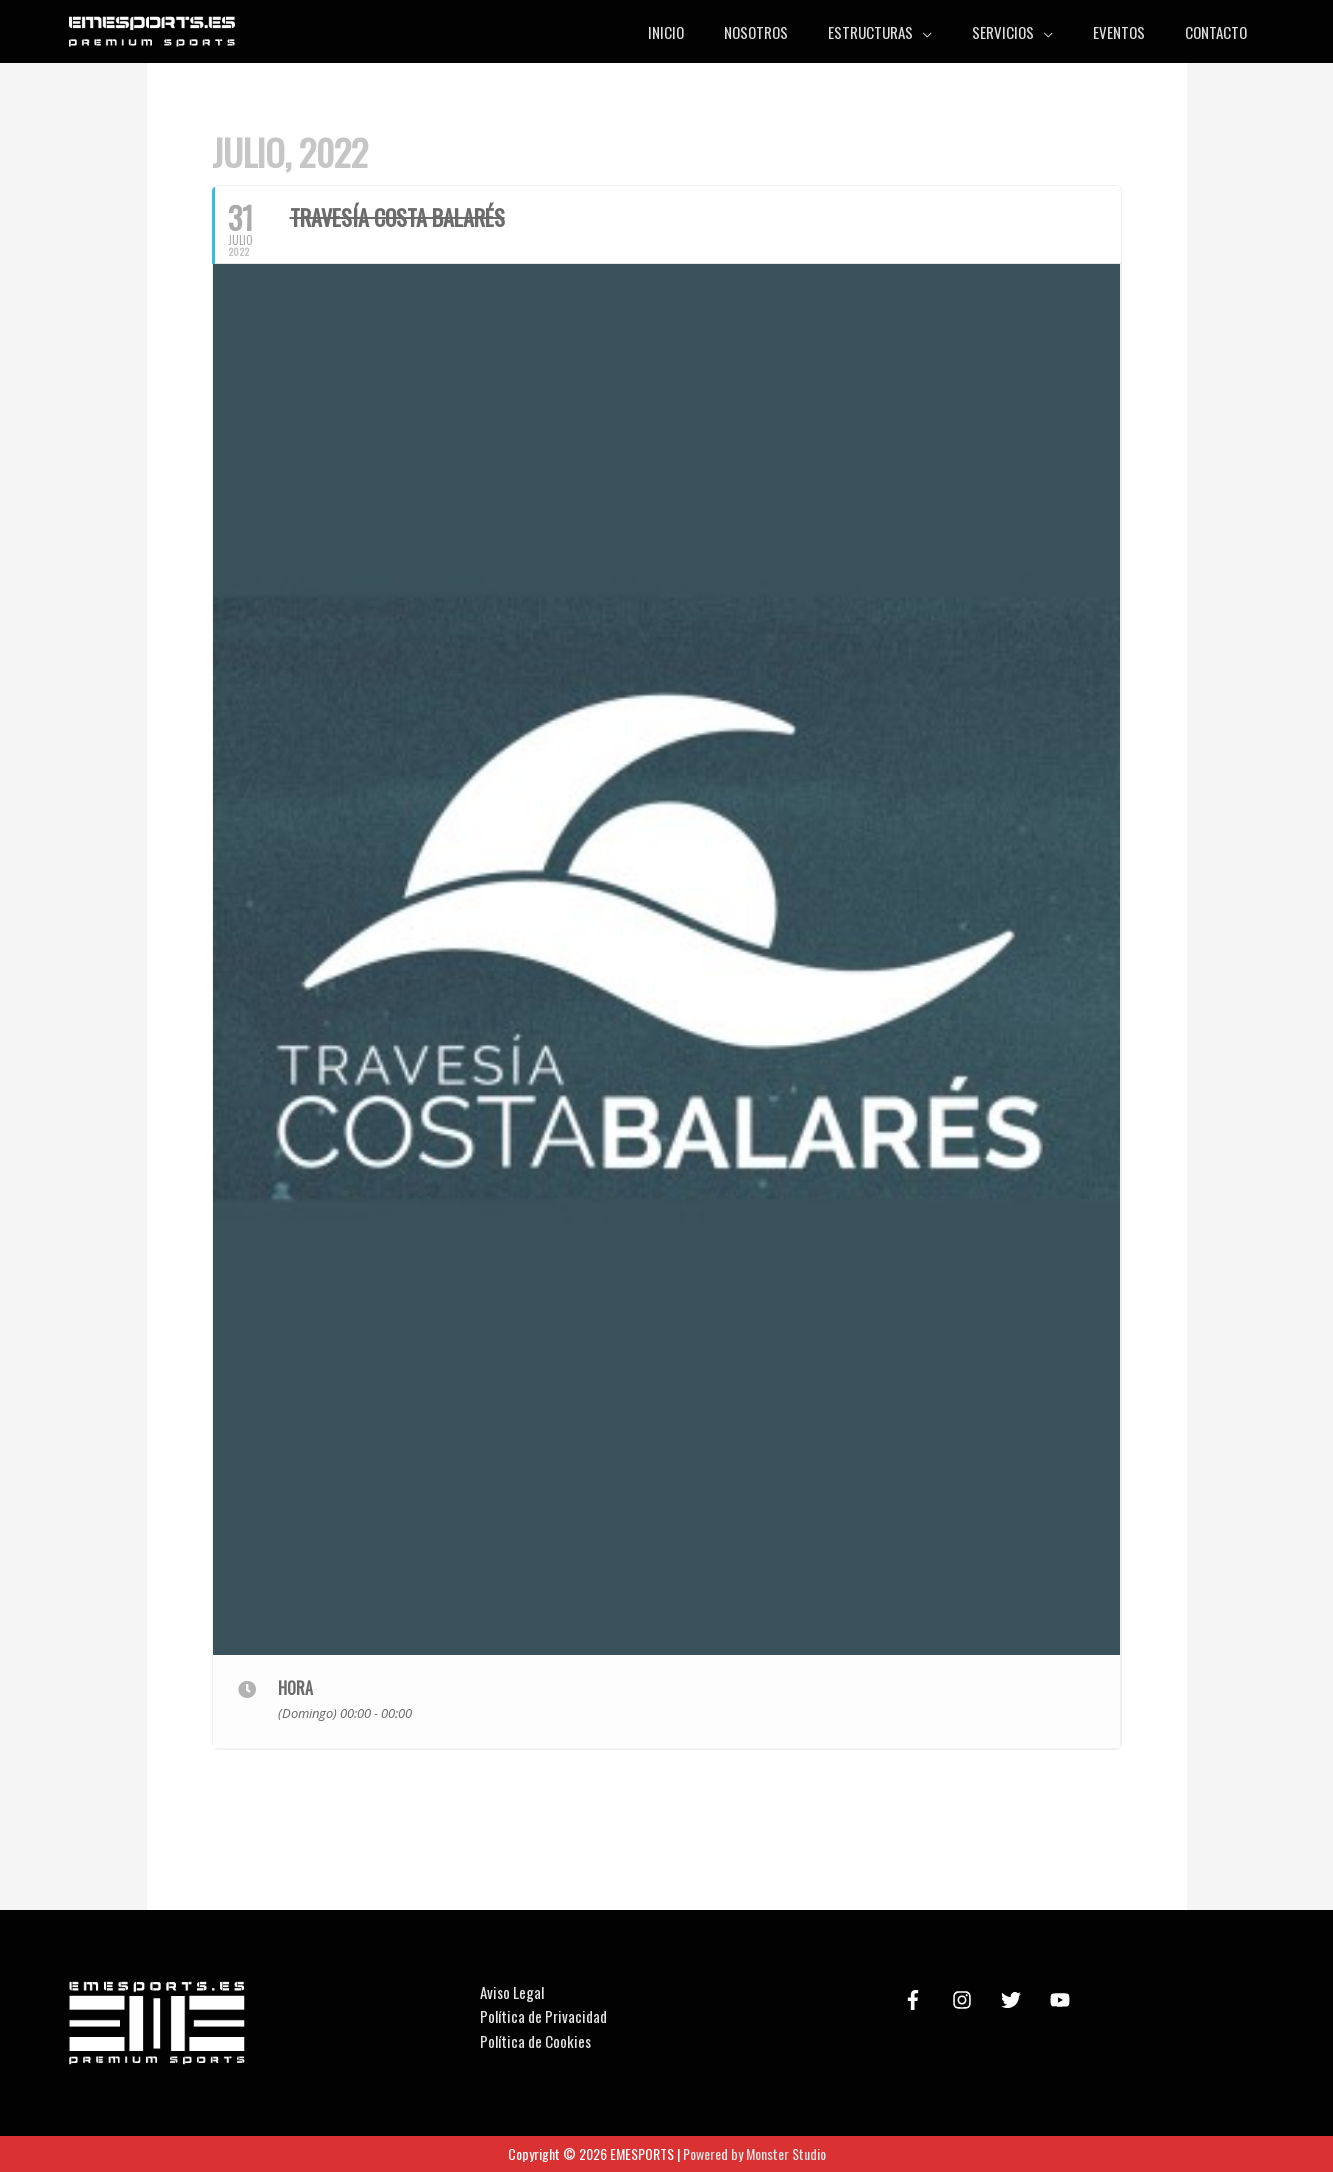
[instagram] (965, 2000)
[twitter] (1014, 2000)
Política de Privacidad (543, 2016)
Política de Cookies (535, 2041)
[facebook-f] (916, 2000)
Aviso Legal (512, 1992)
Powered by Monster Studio (754, 2153)
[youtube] (1063, 2000)
